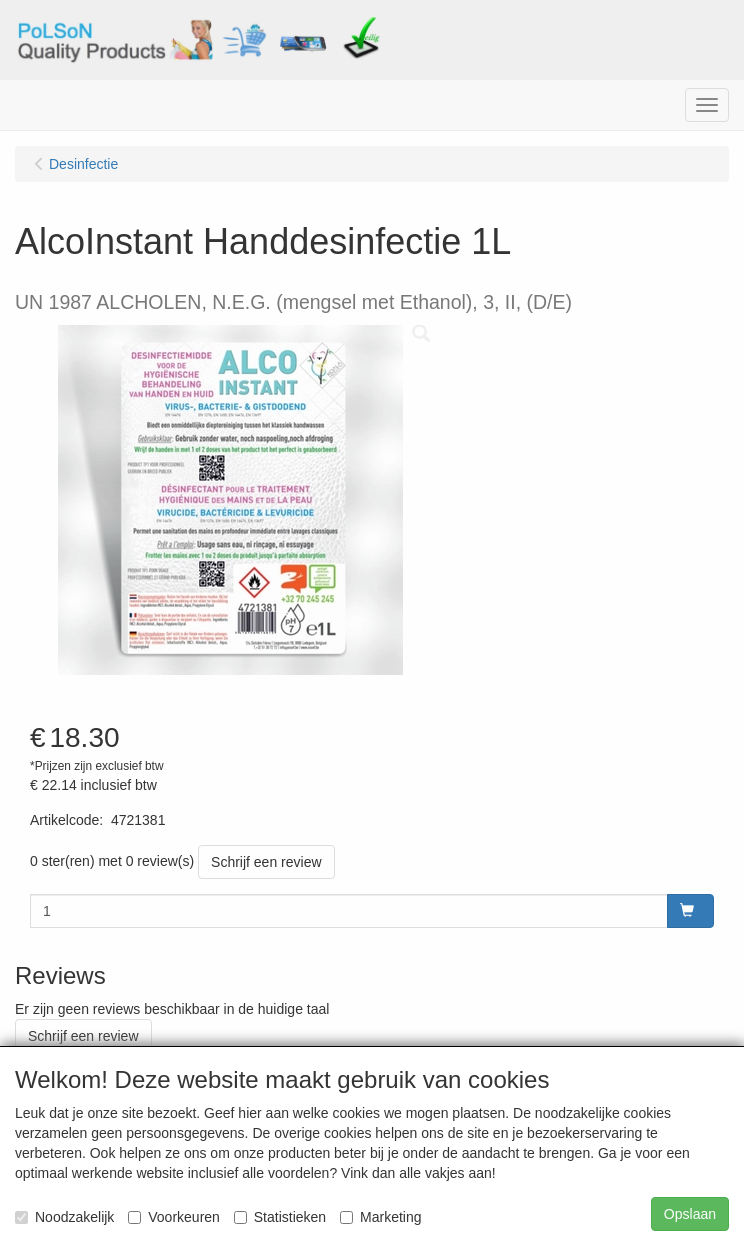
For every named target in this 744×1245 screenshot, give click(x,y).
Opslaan (690, 1214)
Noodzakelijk (64, 1217)
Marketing (380, 1217)
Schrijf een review (266, 862)
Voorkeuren (174, 1217)
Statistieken (280, 1217)
